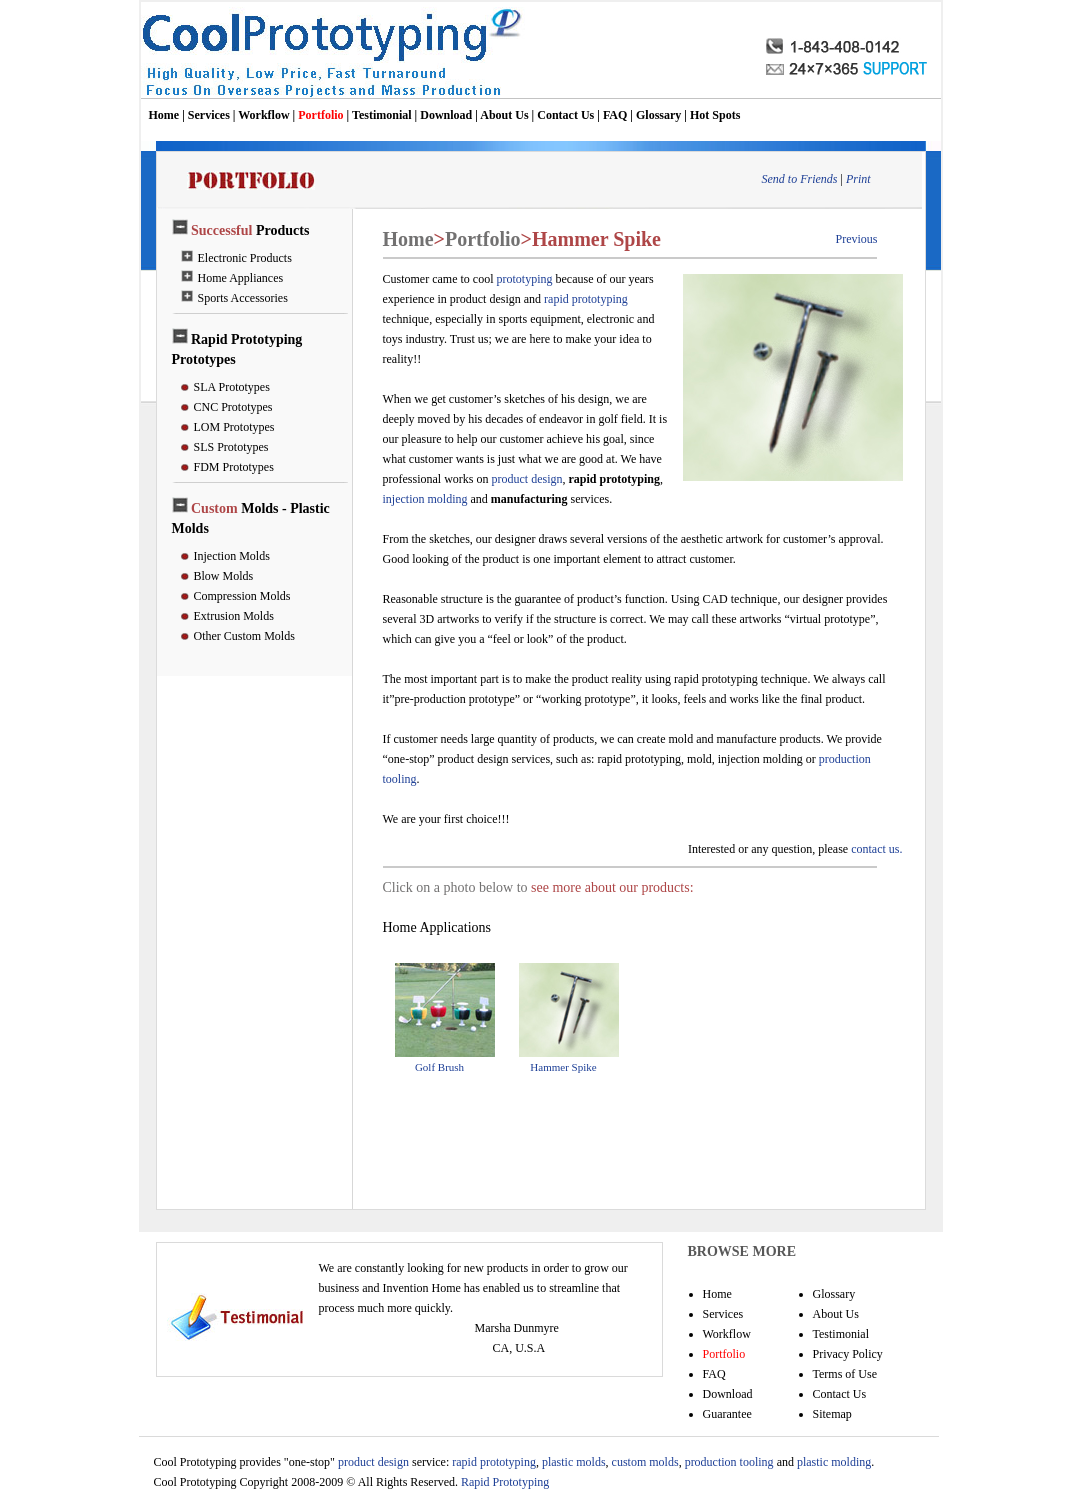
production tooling (728, 1462)
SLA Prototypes (232, 387)
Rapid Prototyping (503, 1482)
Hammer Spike (563, 1067)
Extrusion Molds (234, 616)
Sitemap (832, 1414)
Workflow (263, 115)
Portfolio (320, 115)
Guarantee (727, 1414)
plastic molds (574, 1462)
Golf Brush (439, 1067)
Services (209, 115)
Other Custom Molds (244, 636)
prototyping (524, 279)
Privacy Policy (848, 1354)
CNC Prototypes (233, 407)
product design (526, 479)
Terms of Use (845, 1374)
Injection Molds (232, 556)
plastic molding (834, 1462)
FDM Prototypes (234, 467)
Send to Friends (800, 179)
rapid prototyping (586, 299)
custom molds (645, 1462)
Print (858, 179)
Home (164, 115)
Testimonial (382, 115)
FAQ (615, 115)
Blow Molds (224, 576)
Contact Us (565, 115)
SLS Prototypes (231, 447)
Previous (857, 239)
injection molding (425, 499)
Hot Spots (715, 115)
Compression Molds (242, 596)
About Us (504, 115)
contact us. (876, 849)
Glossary (658, 115)
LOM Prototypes (234, 427)
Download (446, 115)
